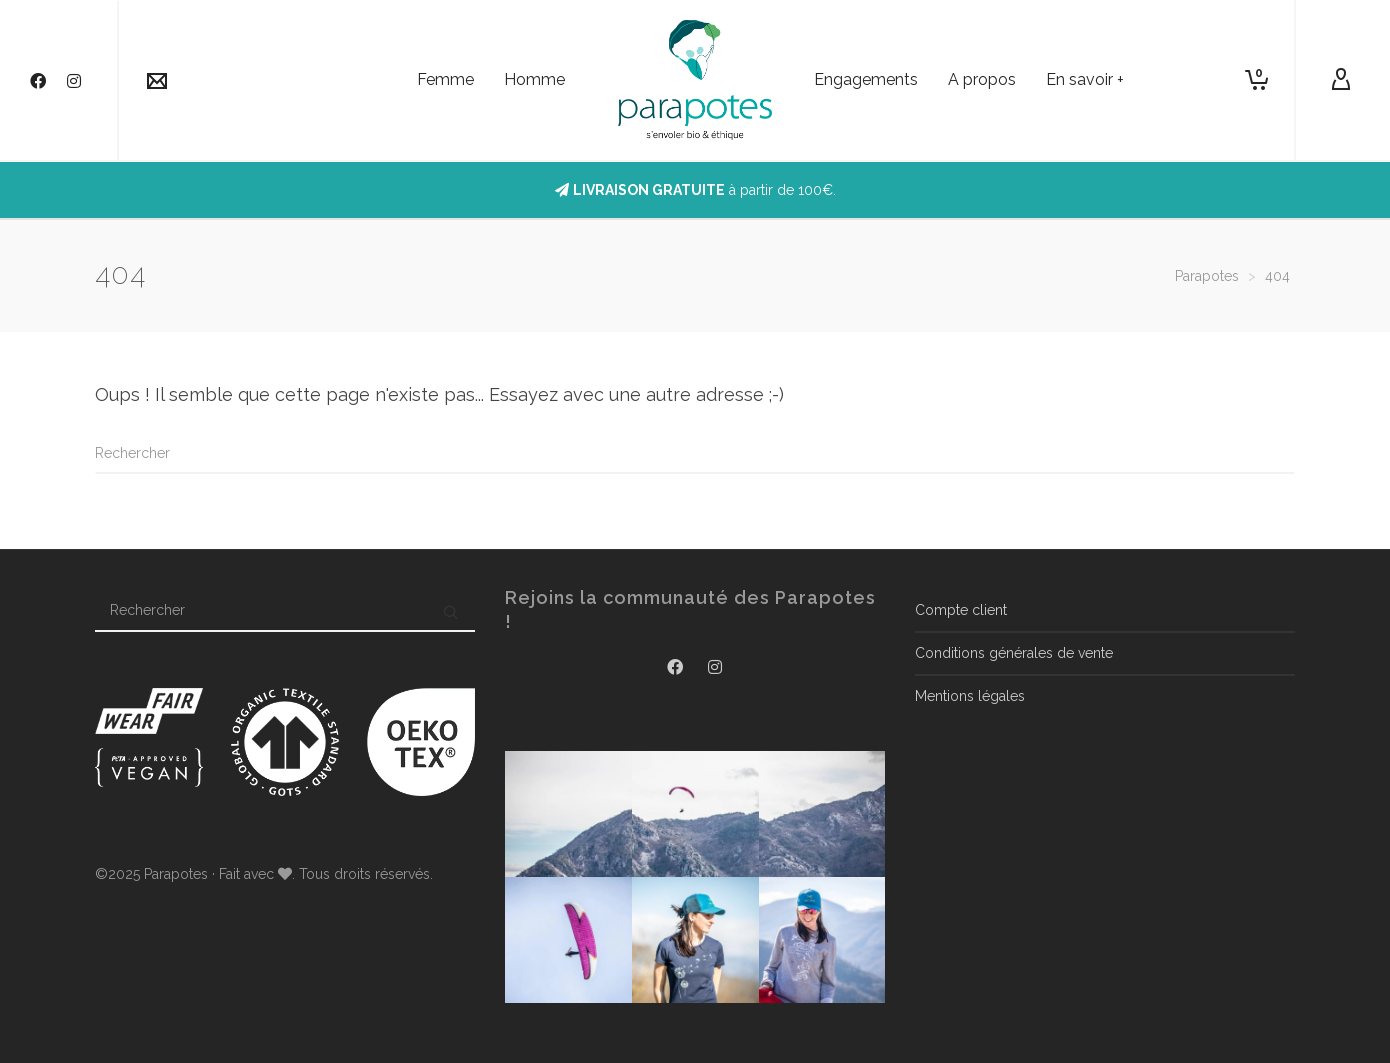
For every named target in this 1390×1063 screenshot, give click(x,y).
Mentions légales (970, 696)
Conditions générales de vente (1014, 653)
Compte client (961, 610)
